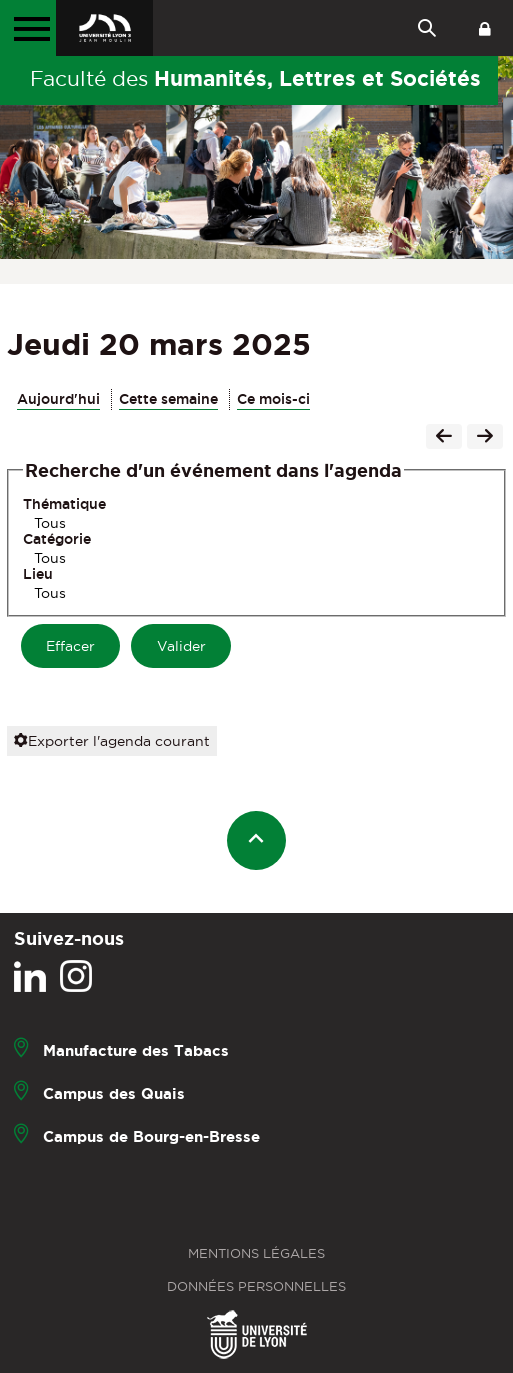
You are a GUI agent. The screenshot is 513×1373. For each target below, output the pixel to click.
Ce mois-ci (273, 399)
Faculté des (255, 78)
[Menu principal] (28, 28)
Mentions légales (256, 1253)
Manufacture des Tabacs (136, 1049)
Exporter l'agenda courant (112, 741)
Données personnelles (256, 1286)
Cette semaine (168, 399)
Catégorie (57, 539)
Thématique (64, 504)
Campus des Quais (114, 1092)
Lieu (38, 574)
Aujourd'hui (58, 399)
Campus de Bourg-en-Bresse (151, 1135)
